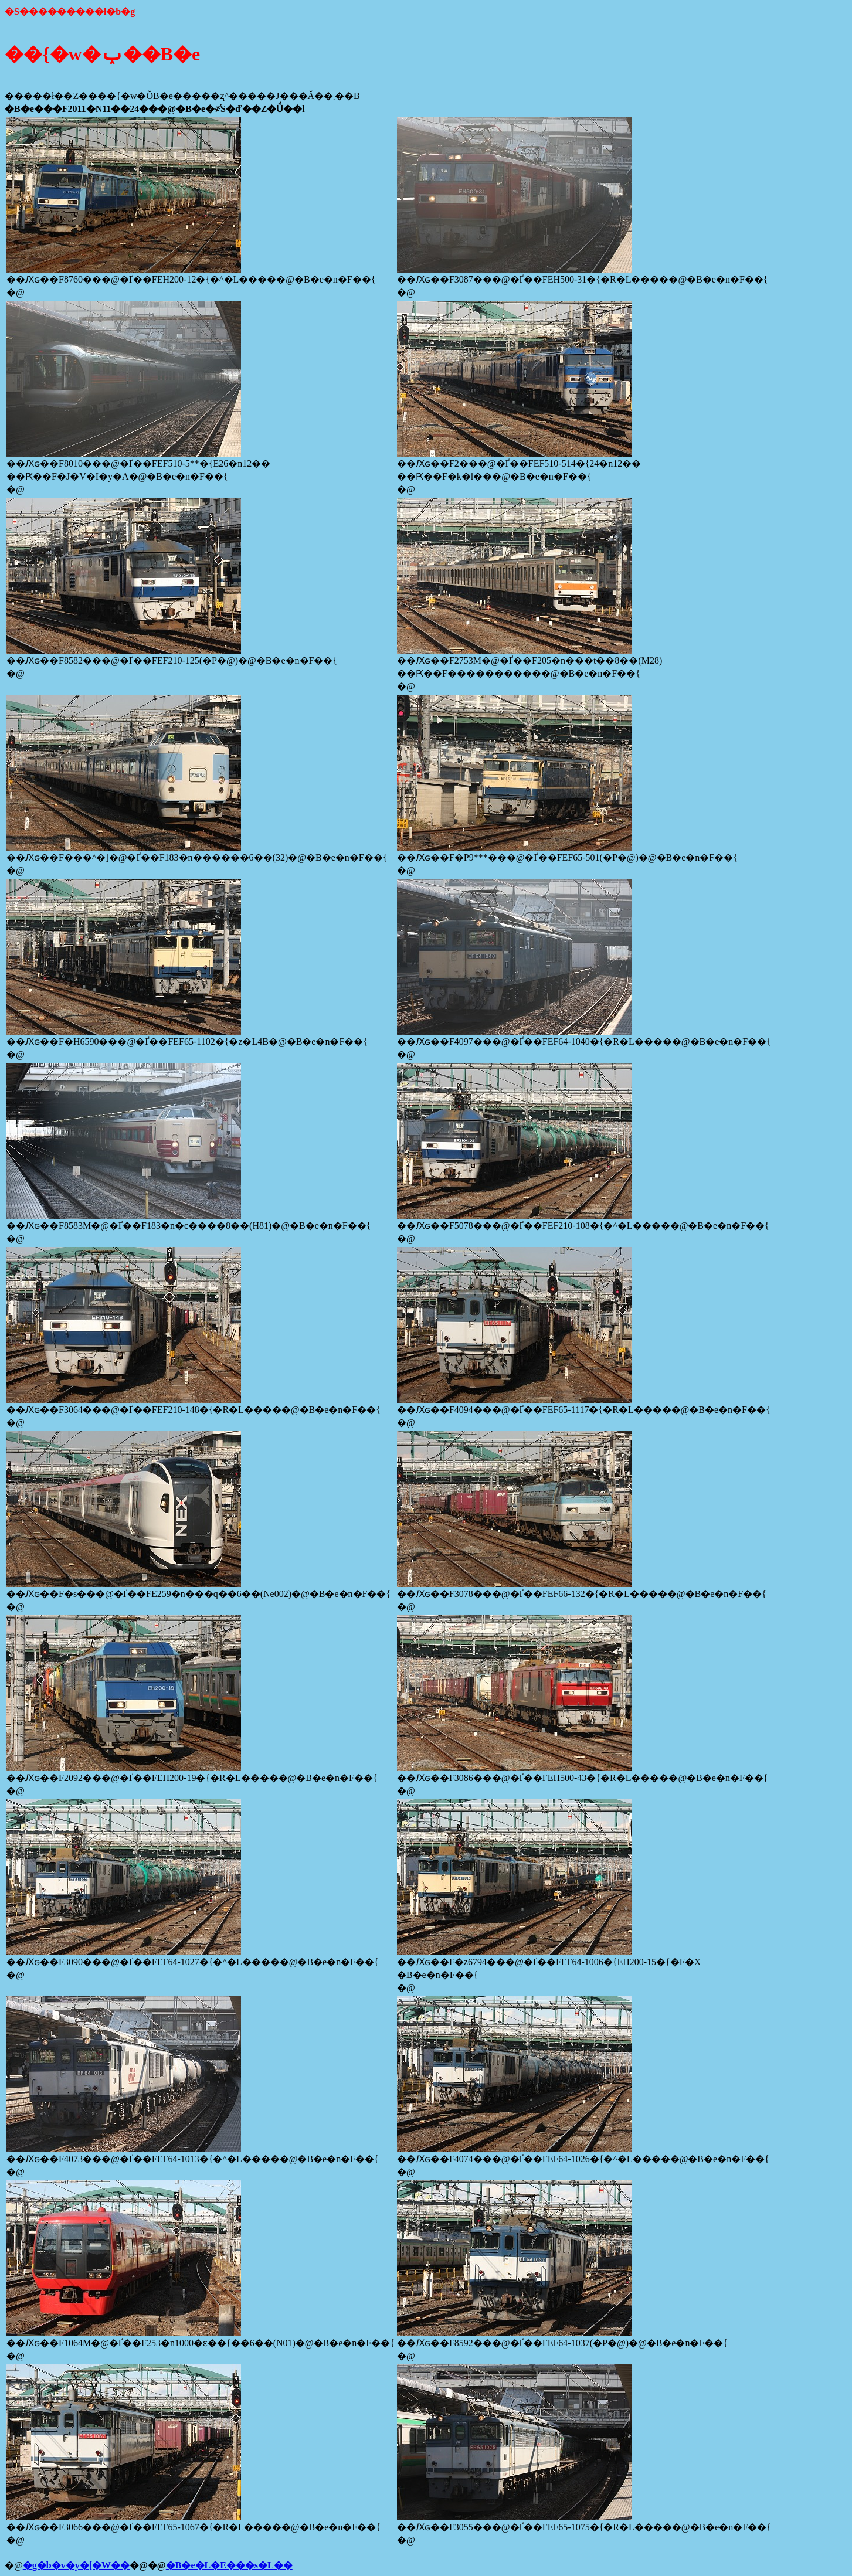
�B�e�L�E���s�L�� (229, 2565)
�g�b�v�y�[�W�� (76, 2565)
